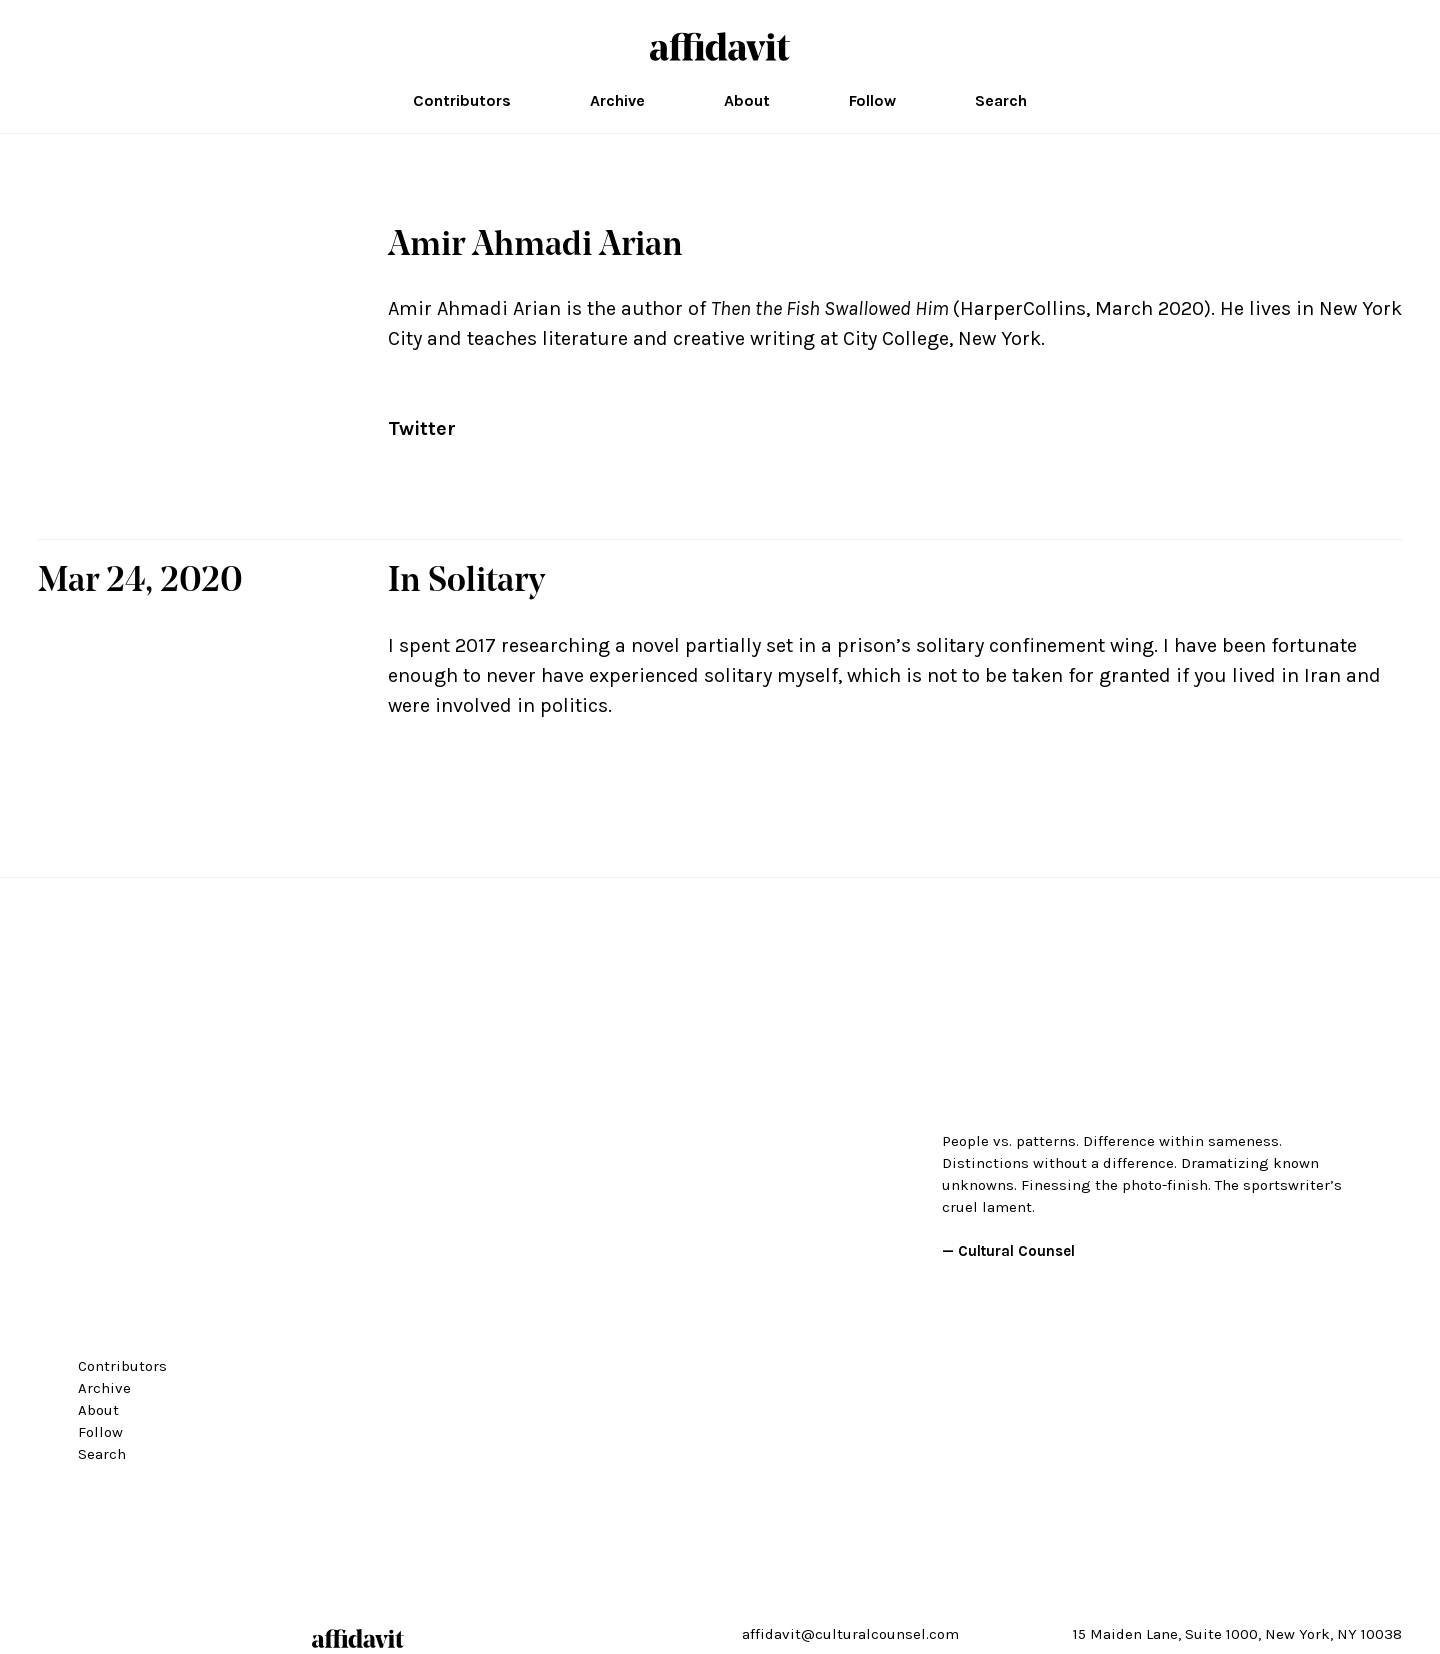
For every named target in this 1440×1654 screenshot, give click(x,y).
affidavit (720, 46)
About (747, 101)
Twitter (422, 428)
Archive (617, 101)
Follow (872, 101)
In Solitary (466, 582)
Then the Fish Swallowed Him (830, 308)
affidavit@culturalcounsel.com (850, 1634)
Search (1001, 101)
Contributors (462, 101)
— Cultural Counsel (1008, 1251)
